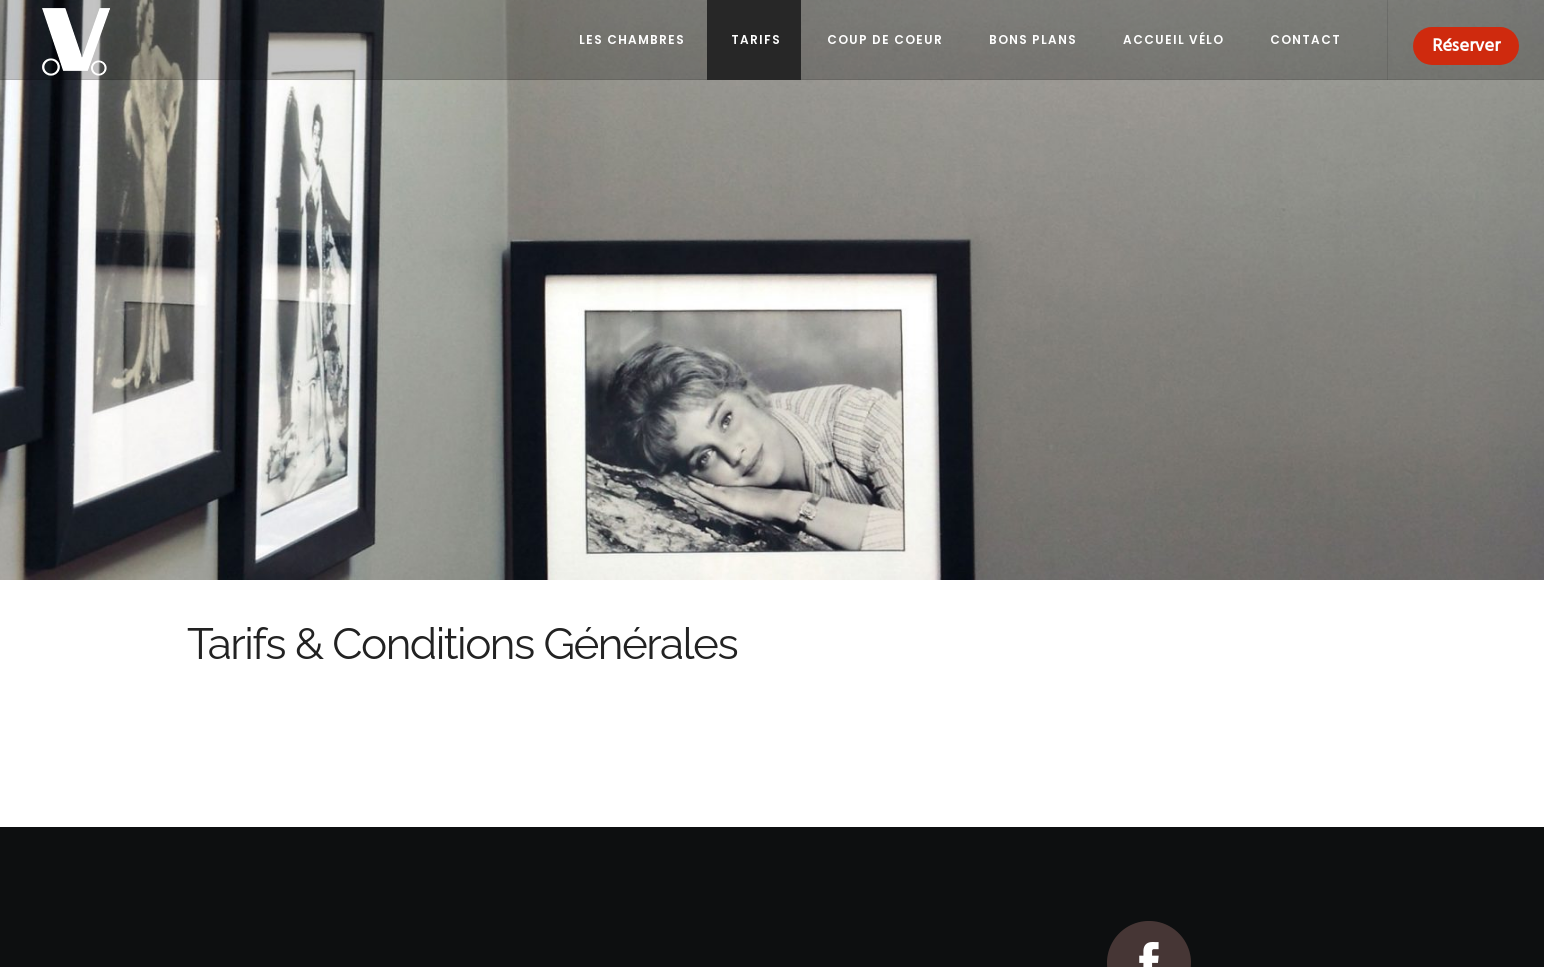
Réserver (1466, 45)
